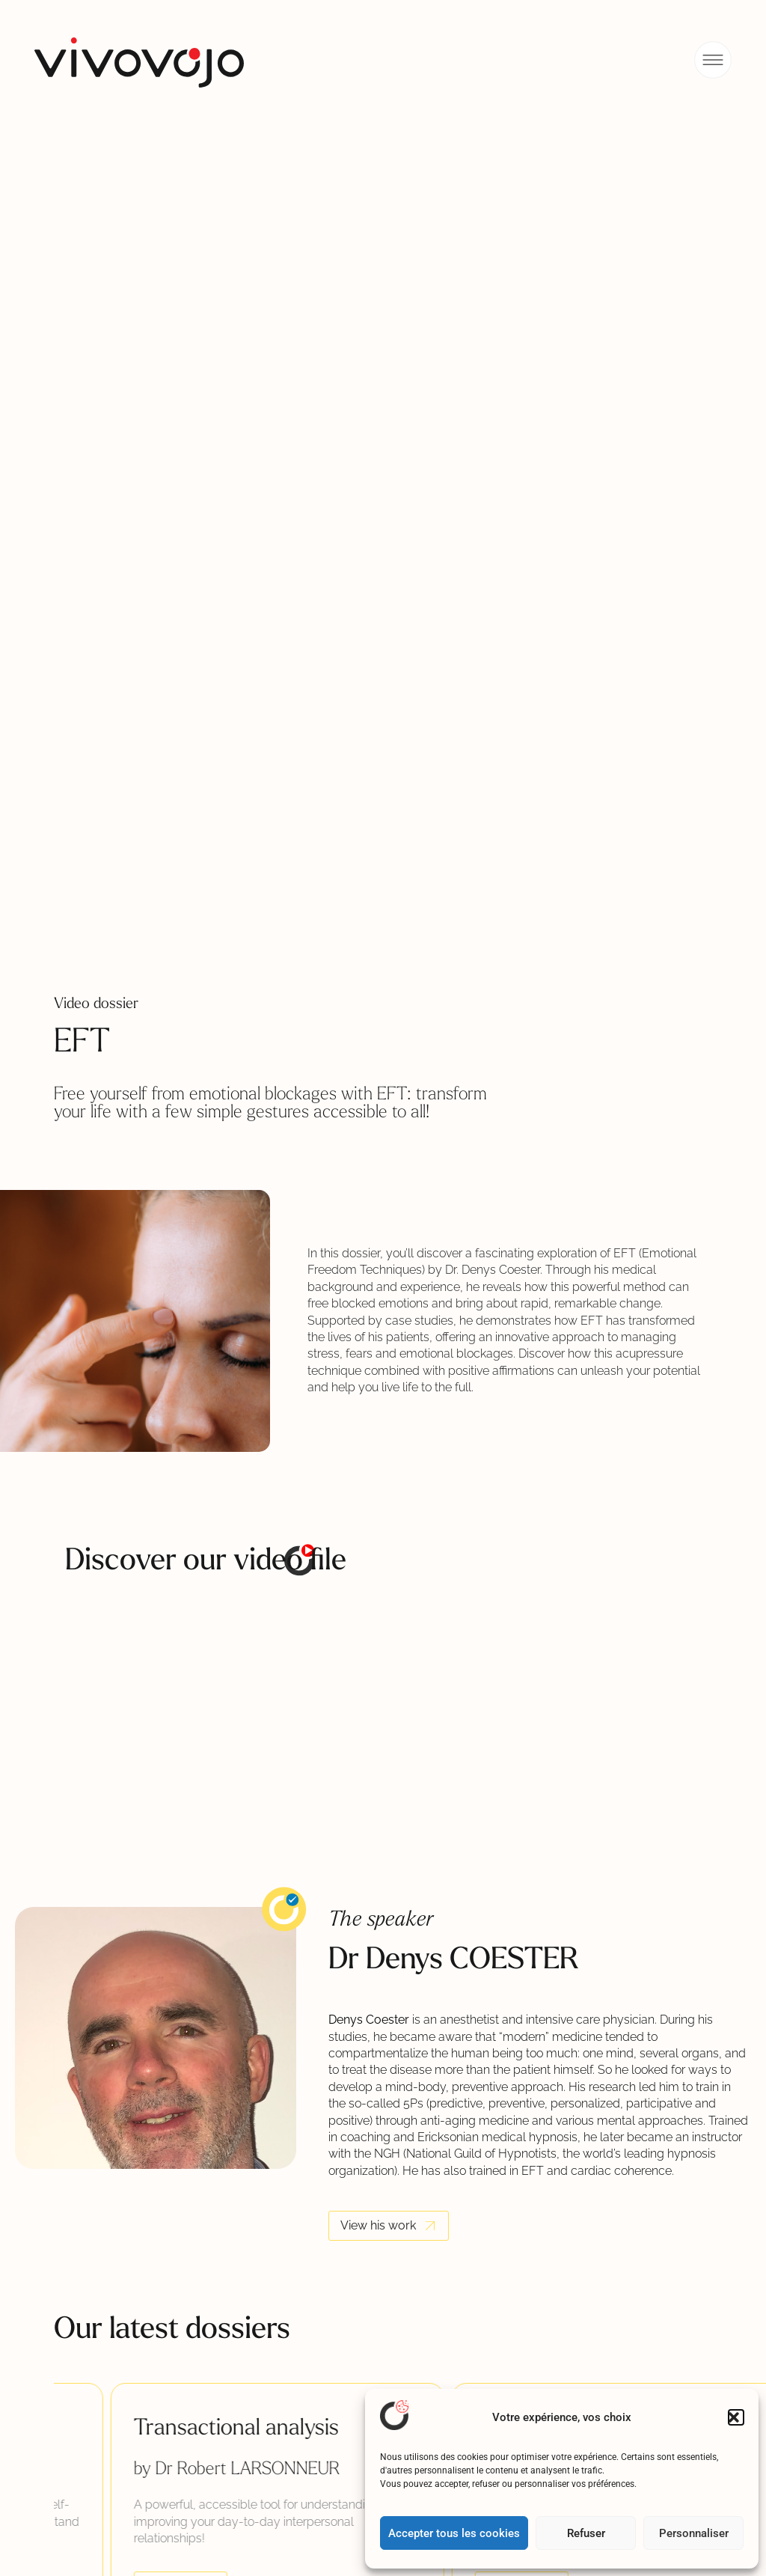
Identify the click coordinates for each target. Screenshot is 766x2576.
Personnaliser (694, 2533)
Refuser (586, 2533)
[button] (736, 2417)
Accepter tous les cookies (454, 2533)
